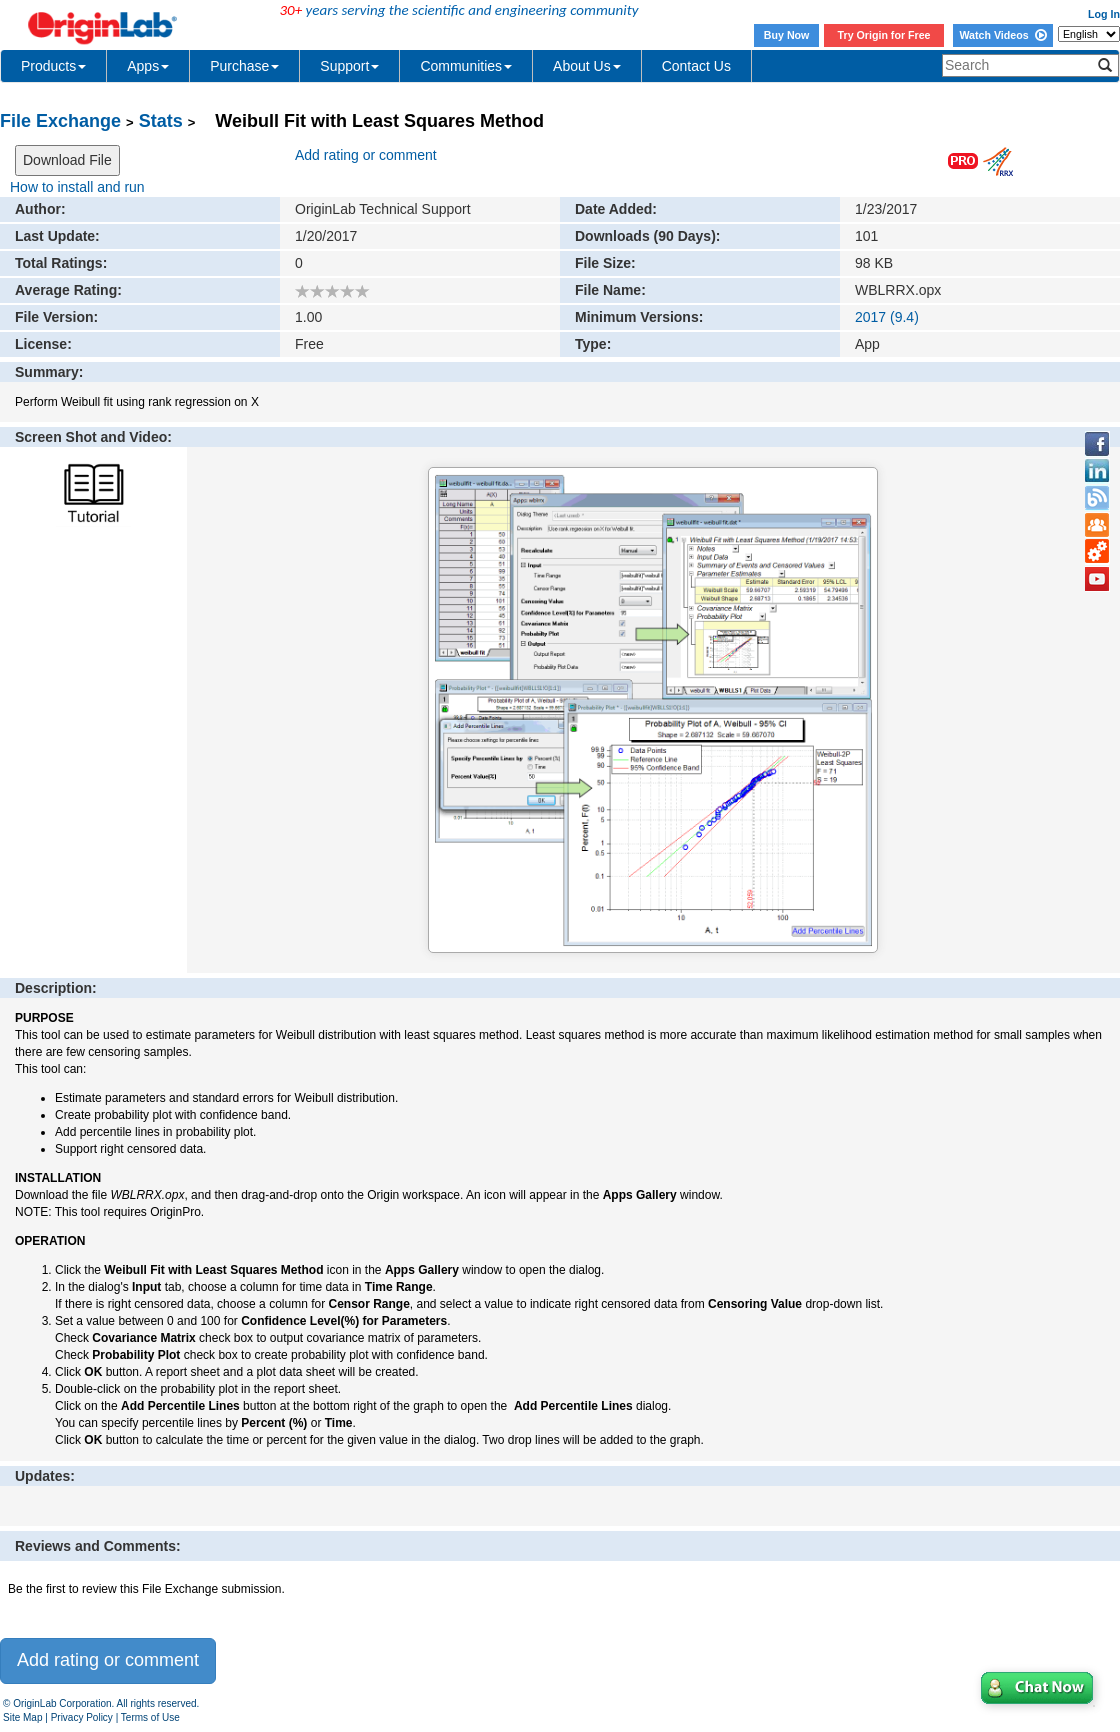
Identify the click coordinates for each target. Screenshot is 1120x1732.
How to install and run (77, 187)
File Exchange (60, 121)
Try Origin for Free (884, 35)
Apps (148, 66)
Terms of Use (150, 1717)
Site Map (22, 1717)
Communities (466, 66)
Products (53, 66)
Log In (1104, 14)
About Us (587, 66)
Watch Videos (1002, 35)
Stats (161, 121)
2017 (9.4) (887, 317)
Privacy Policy (82, 1717)
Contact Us (696, 66)
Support (349, 66)
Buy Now (787, 35)
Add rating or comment (366, 155)
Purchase (244, 66)
